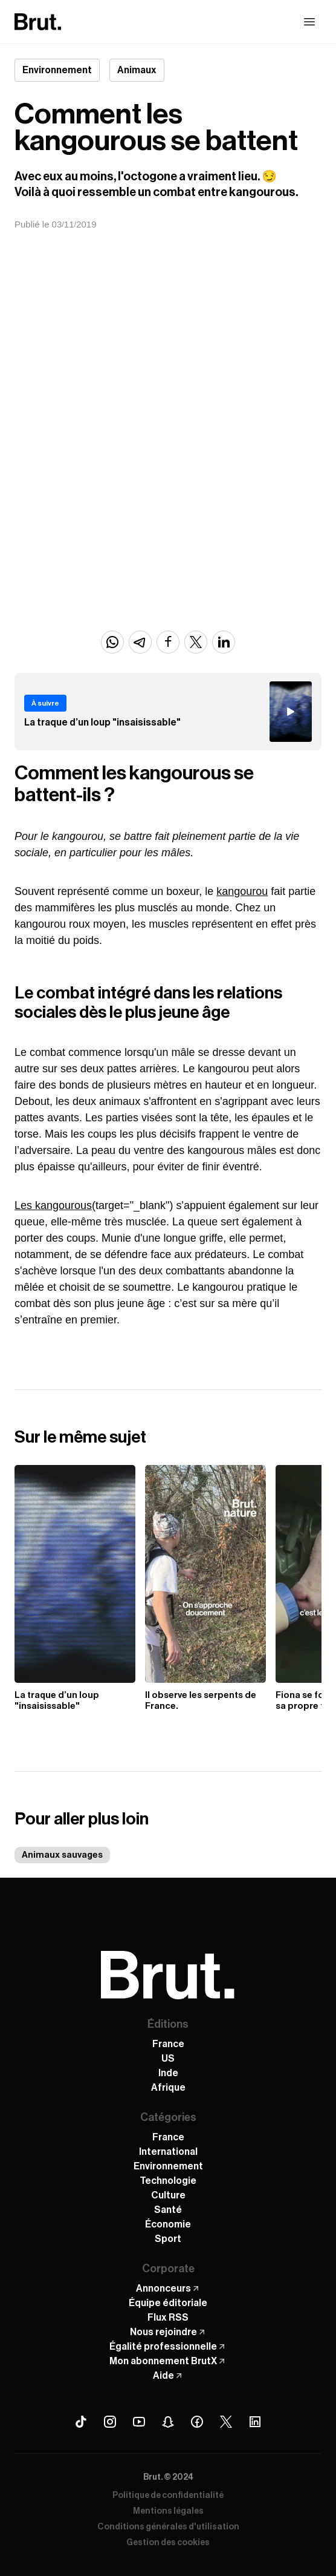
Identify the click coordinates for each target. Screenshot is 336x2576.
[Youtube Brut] (139, 2422)
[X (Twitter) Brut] (226, 2422)
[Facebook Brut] (197, 2422)
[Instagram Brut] (110, 2422)
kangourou (242, 891)
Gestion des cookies (168, 2542)
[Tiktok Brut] (81, 2422)
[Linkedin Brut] (255, 2422)
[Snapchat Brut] (168, 2422)
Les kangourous (53, 1205)
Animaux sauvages (62, 1855)
